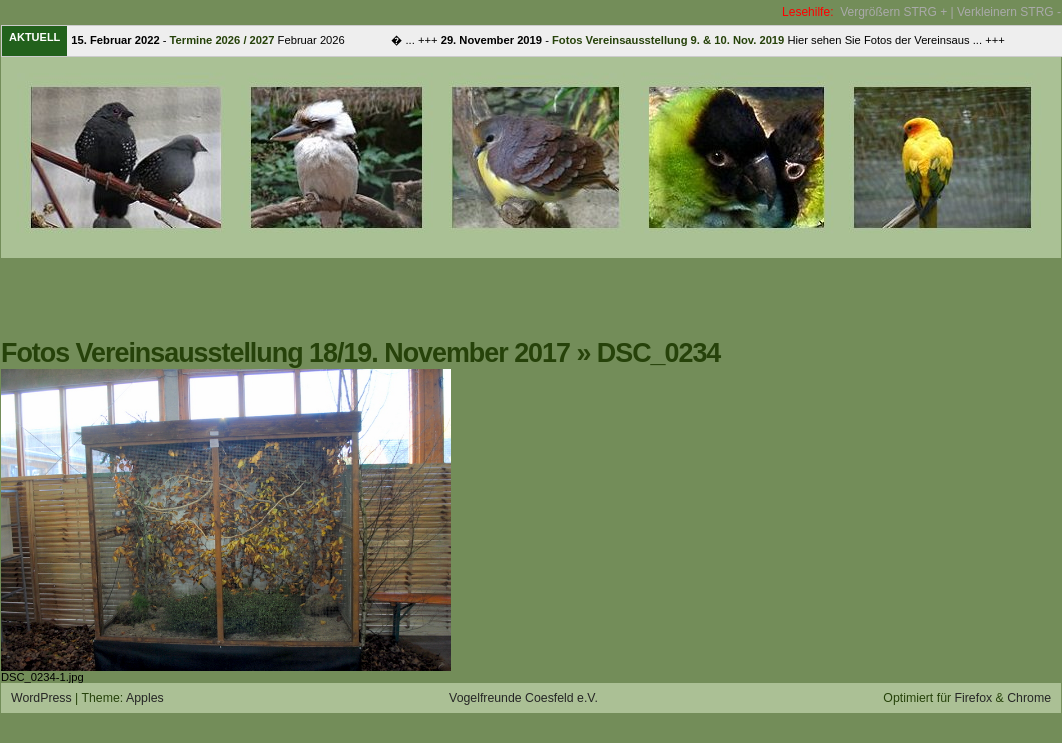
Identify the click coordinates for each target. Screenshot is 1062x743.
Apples (145, 698)
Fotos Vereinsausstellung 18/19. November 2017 (285, 353)
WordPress (41, 698)
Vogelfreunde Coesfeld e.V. (523, 698)
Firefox (974, 698)
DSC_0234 (658, 353)
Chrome (1029, 698)
